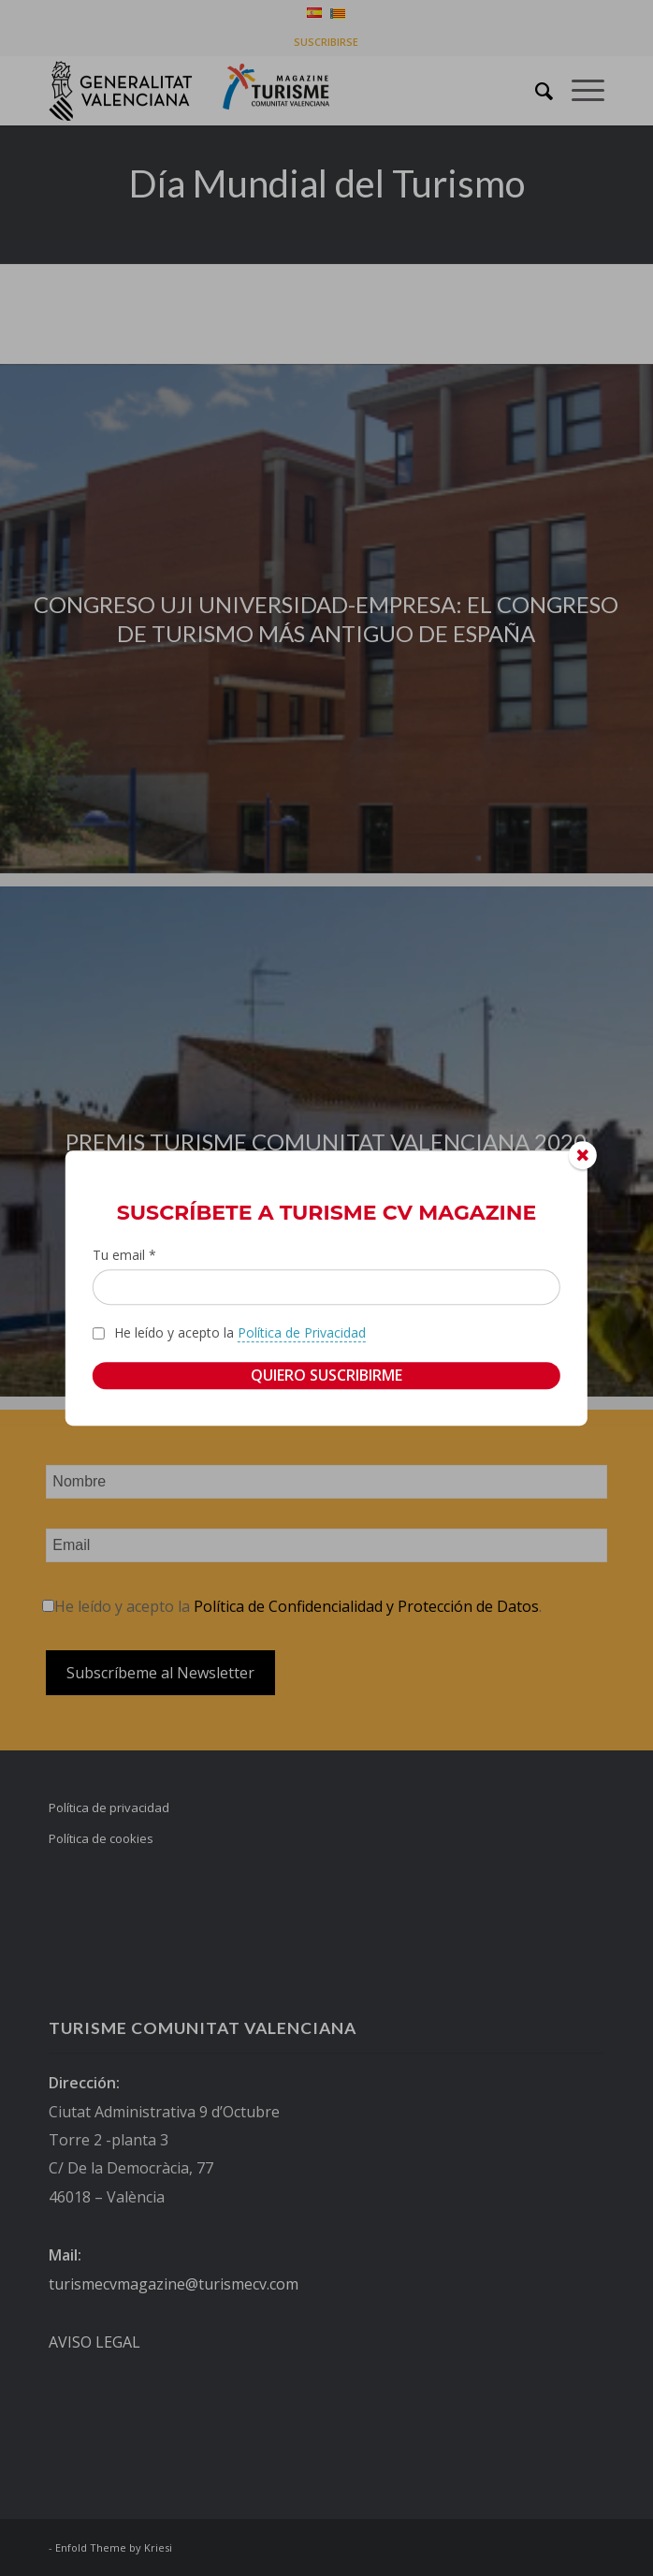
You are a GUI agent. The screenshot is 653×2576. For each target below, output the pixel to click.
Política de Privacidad (302, 1332)
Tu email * (124, 1255)
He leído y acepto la (240, 1333)
